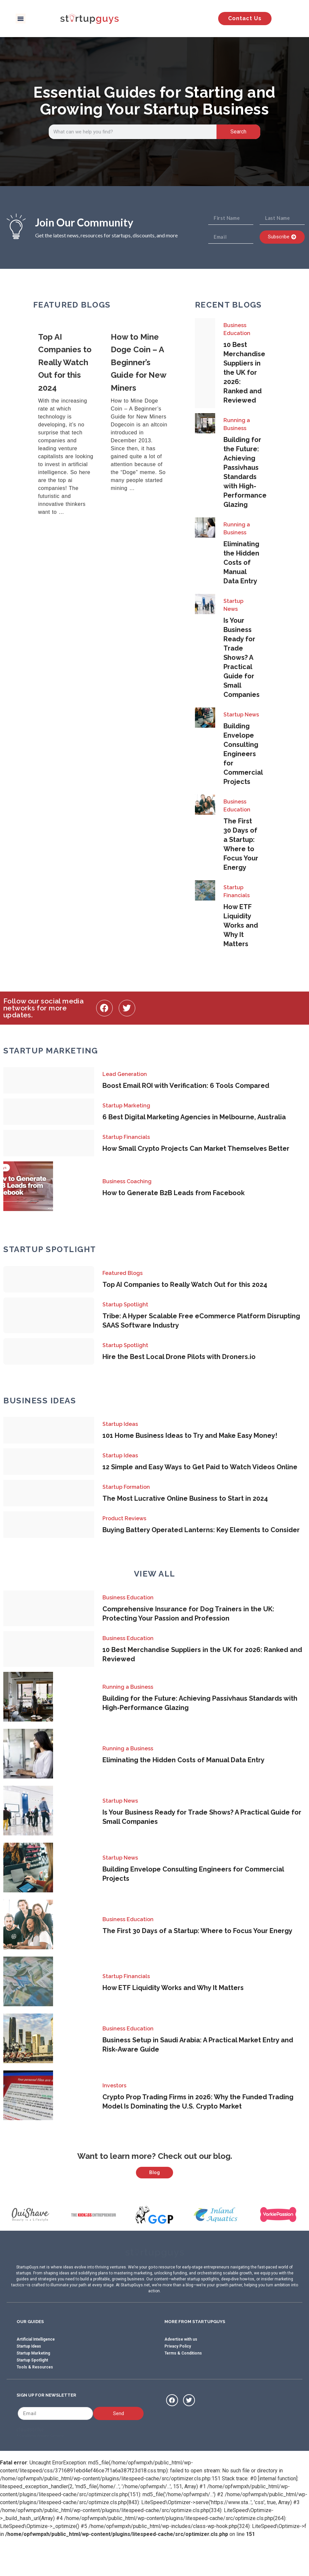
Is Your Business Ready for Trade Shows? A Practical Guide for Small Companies (241, 657)
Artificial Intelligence (36, 2372)
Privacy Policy (177, 2379)
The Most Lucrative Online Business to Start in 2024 (185, 1498)
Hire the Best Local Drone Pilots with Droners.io (179, 1357)
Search (238, 131)
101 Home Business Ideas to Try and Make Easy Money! (189, 1435)
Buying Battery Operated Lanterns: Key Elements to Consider (201, 1530)
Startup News (233, 605)
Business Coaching (127, 1181)
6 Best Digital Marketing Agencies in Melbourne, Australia (194, 1117)
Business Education (236, 329)
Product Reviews (124, 1518)
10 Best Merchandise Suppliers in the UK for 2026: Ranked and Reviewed (244, 372)
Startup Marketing (126, 1105)
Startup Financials (236, 891)
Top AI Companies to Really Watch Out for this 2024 (184, 1284)
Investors (114, 2085)
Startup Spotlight (125, 1304)
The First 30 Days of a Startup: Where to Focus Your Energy (197, 1931)
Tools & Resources (35, 2400)
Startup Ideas (120, 1424)
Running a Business (236, 424)
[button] (21, 19)
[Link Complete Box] (69, 424)
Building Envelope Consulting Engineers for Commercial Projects (243, 754)
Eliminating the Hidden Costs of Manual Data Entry (241, 562)
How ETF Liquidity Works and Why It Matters (240, 925)
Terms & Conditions (183, 2386)
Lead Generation (124, 1074)
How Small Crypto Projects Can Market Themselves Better (195, 1148)
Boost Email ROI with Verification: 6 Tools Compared (185, 1086)
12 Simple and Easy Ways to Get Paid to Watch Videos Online (199, 1467)
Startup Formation (126, 1487)
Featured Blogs (122, 1273)
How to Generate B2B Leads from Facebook (173, 1193)
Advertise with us (180, 2372)
